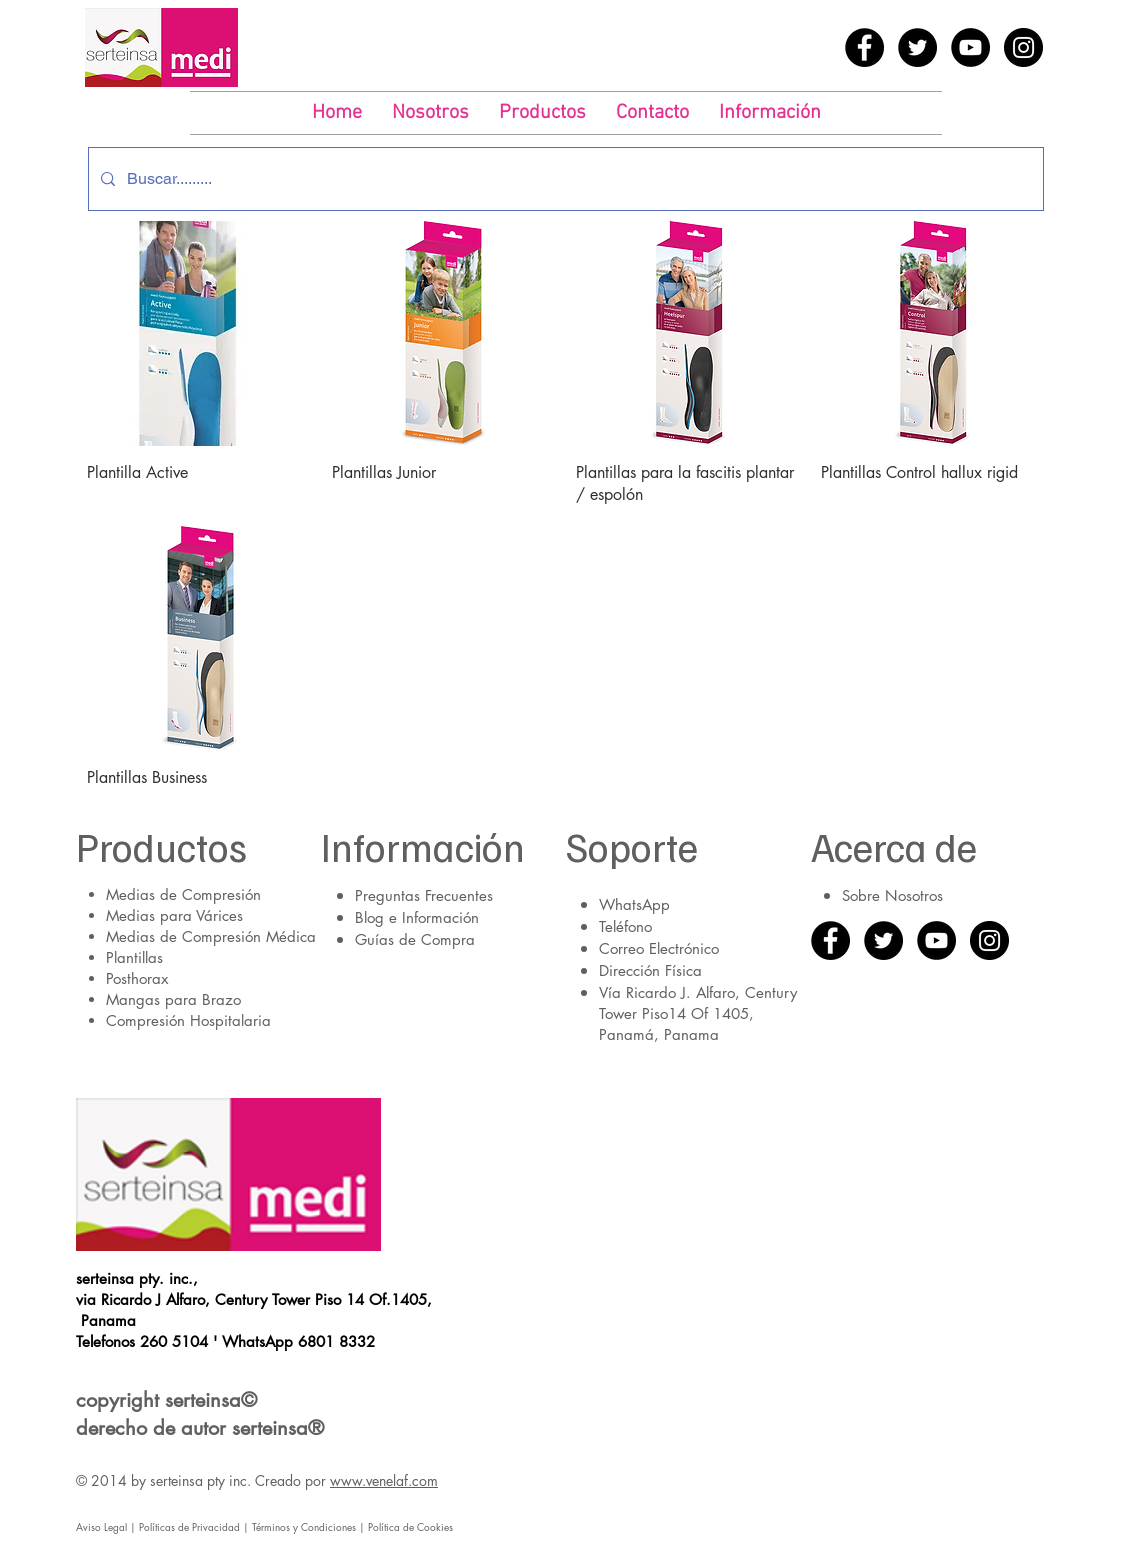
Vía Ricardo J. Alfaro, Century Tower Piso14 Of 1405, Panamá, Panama (698, 1013)
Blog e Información (417, 917)
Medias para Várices (174, 915)
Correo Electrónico (659, 948)
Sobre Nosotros (892, 895)
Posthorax (137, 978)
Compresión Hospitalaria (188, 1020)
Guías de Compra (415, 939)
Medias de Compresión (183, 894)
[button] (542, 113)
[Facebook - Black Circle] (864, 47)
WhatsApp (634, 904)
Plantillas (134, 957)
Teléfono (625, 926)
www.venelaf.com (384, 1480)
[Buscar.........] (564, 179)
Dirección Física (650, 970)
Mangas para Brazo (173, 999)
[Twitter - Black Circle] (917, 47)
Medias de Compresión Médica (211, 936)
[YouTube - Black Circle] (970, 47)
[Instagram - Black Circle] (1023, 47)
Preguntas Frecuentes (424, 895)
